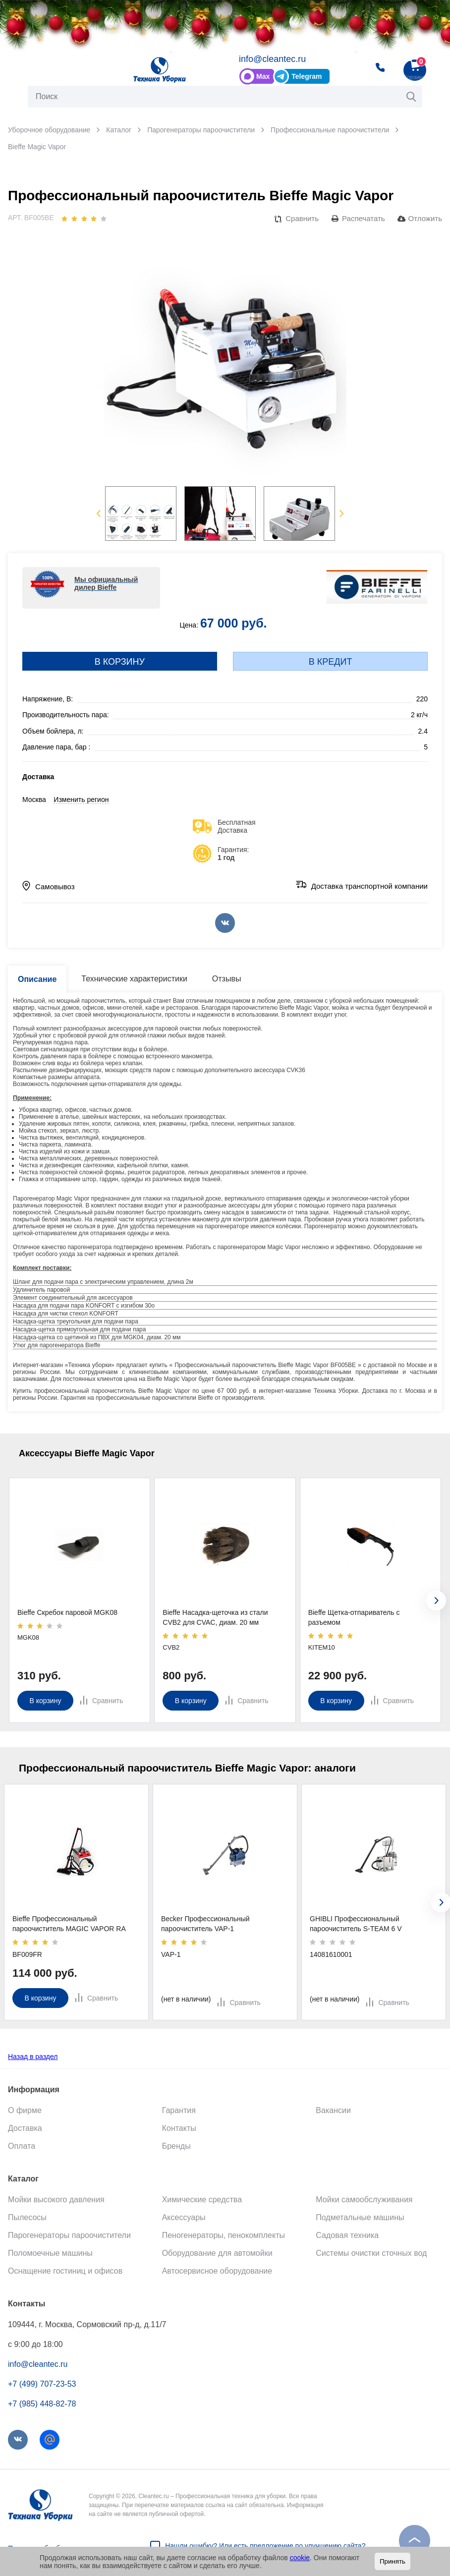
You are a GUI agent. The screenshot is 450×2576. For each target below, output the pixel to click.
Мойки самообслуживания (364, 2199)
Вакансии (333, 2110)
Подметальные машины (360, 2217)
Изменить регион (81, 800)
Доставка (25, 2128)
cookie (300, 2558)
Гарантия (179, 2110)
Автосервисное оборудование (217, 2271)
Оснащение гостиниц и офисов (65, 2271)
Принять (392, 2561)
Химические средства (202, 2199)
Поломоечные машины (50, 2253)
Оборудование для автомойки (217, 2253)
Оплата (21, 2146)
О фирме (25, 2110)
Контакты (179, 2128)
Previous (98, 514)
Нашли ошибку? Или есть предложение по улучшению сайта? (265, 2546)
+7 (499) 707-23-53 (42, 2384)
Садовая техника (347, 2235)
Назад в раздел (33, 2057)
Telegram (306, 77)
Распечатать (363, 219)
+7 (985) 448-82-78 (42, 2404)
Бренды (176, 2146)
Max (263, 77)
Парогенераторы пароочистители (69, 2235)
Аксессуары (184, 2217)
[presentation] (436, 1600)
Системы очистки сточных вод (371, 2253)
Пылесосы (27, 2217)
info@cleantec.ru (272, 59)
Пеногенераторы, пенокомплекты (223, 2235)
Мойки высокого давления (56, 2199)
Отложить (425, 219)
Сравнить (302, 219)
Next (341, 514)
